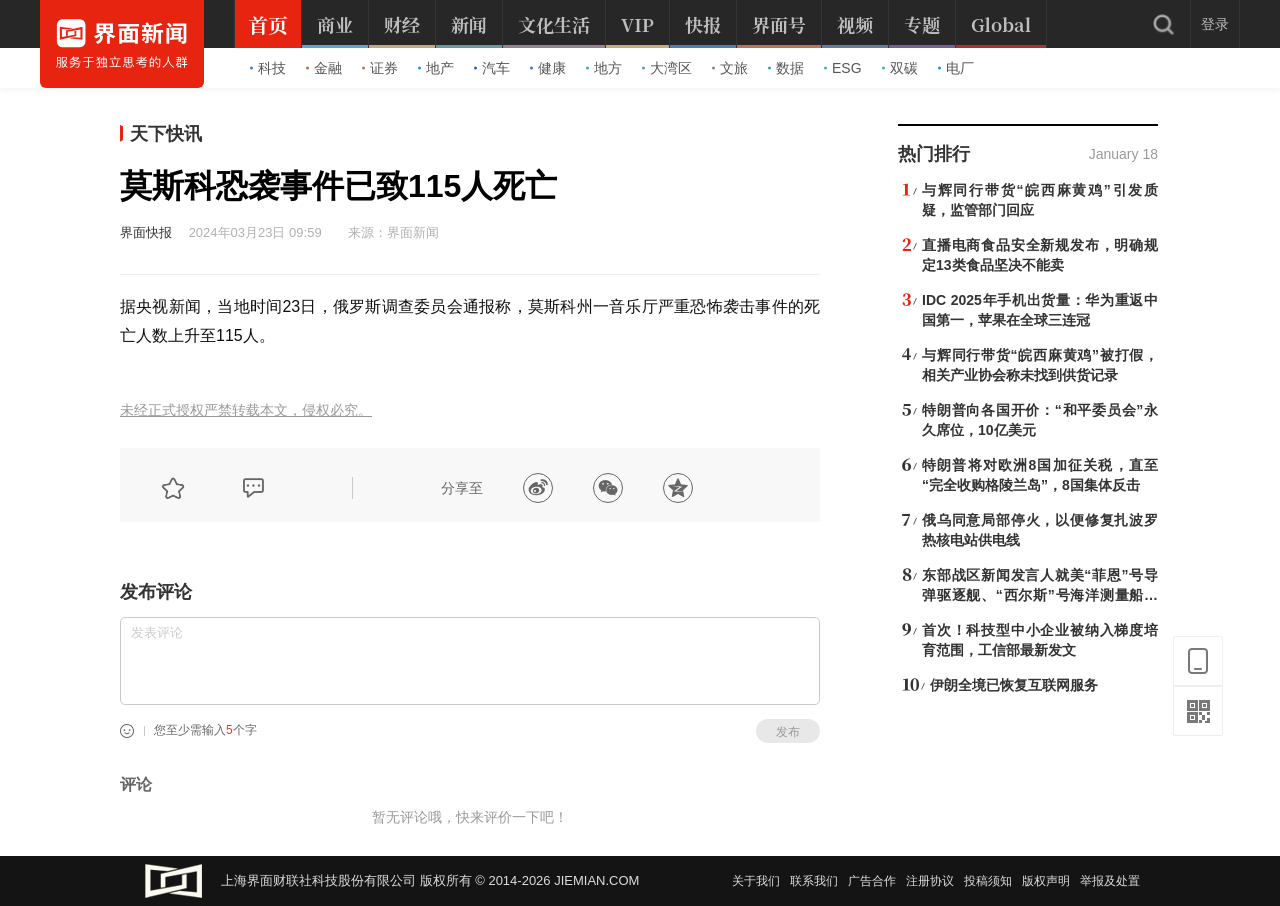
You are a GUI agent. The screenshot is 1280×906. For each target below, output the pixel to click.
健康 (548, 68)
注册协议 (930, 881)
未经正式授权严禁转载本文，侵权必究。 (246, 410)
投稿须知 (988, 881)
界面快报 (146, 232)
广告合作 (872, 881)
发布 (788, 732)
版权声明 (1046, 881)
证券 (380, 68)
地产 (436, 68)
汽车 (492, 68)
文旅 (730, 68)
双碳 (900, 68)
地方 (604, 68)
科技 (268, 68)
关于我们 (756, 881)
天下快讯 (166, 134)
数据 (786, 68)
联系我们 (814, 881)
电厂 (956, 68)
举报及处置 (1110, 881)
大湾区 (667, 68)
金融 (324, 68)
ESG (843, 68)
